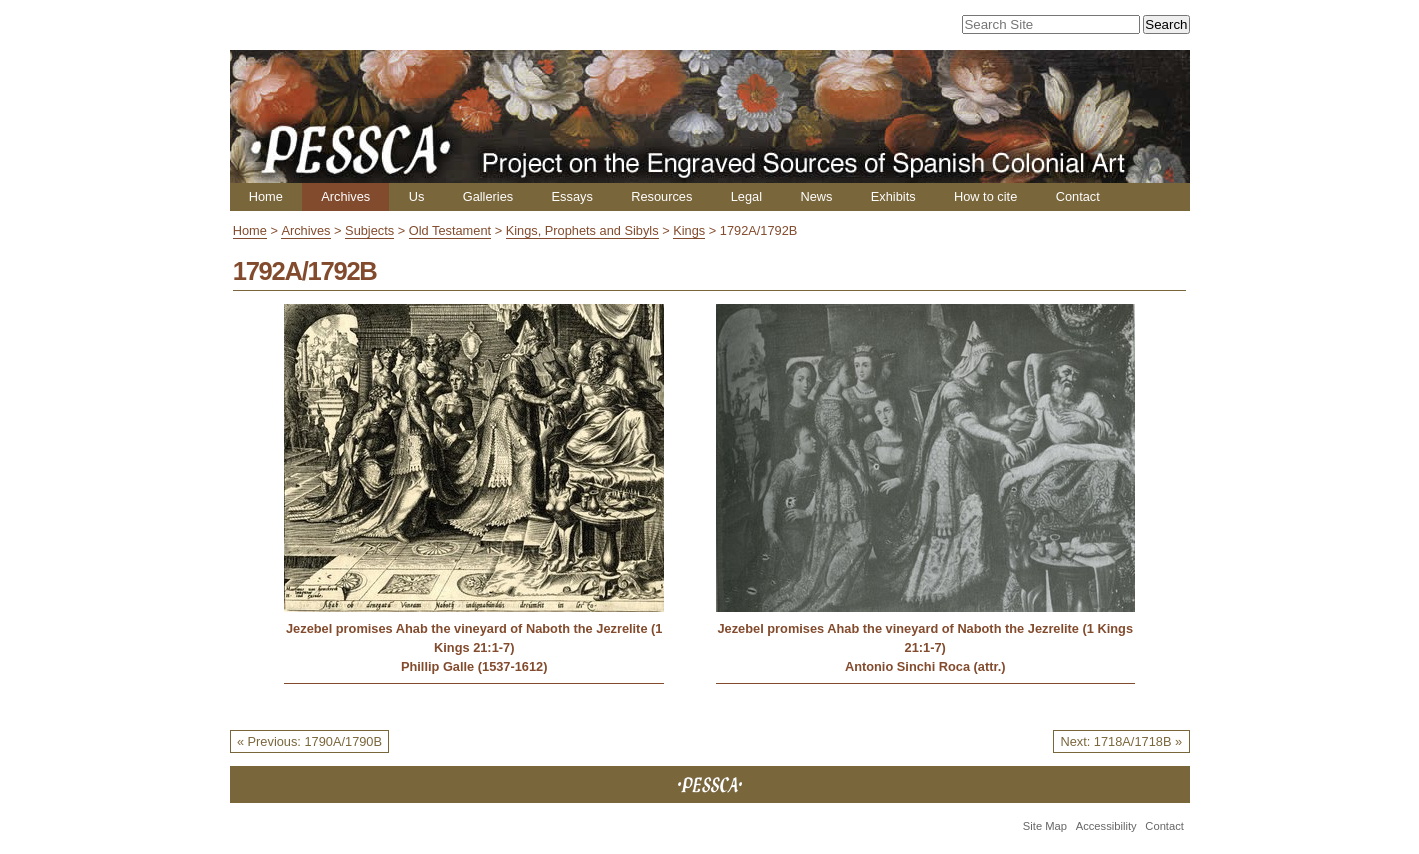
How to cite (985, 196)
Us (417, 196)
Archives (345, 196)
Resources (661, 196)
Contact (1078, 196)
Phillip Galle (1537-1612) (474, 666)
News (816, 196)
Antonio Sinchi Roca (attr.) (925, 666)
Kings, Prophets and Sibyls (582, 230)
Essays (572, 196)
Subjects (369, 230)
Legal (746, 196)
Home (266, 196)
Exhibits (893, 196)
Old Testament (450, 230)
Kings (689, 230)
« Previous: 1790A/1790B (309, 741)
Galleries (488, 196)
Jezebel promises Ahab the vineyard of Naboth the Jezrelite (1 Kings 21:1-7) (474, 638)
